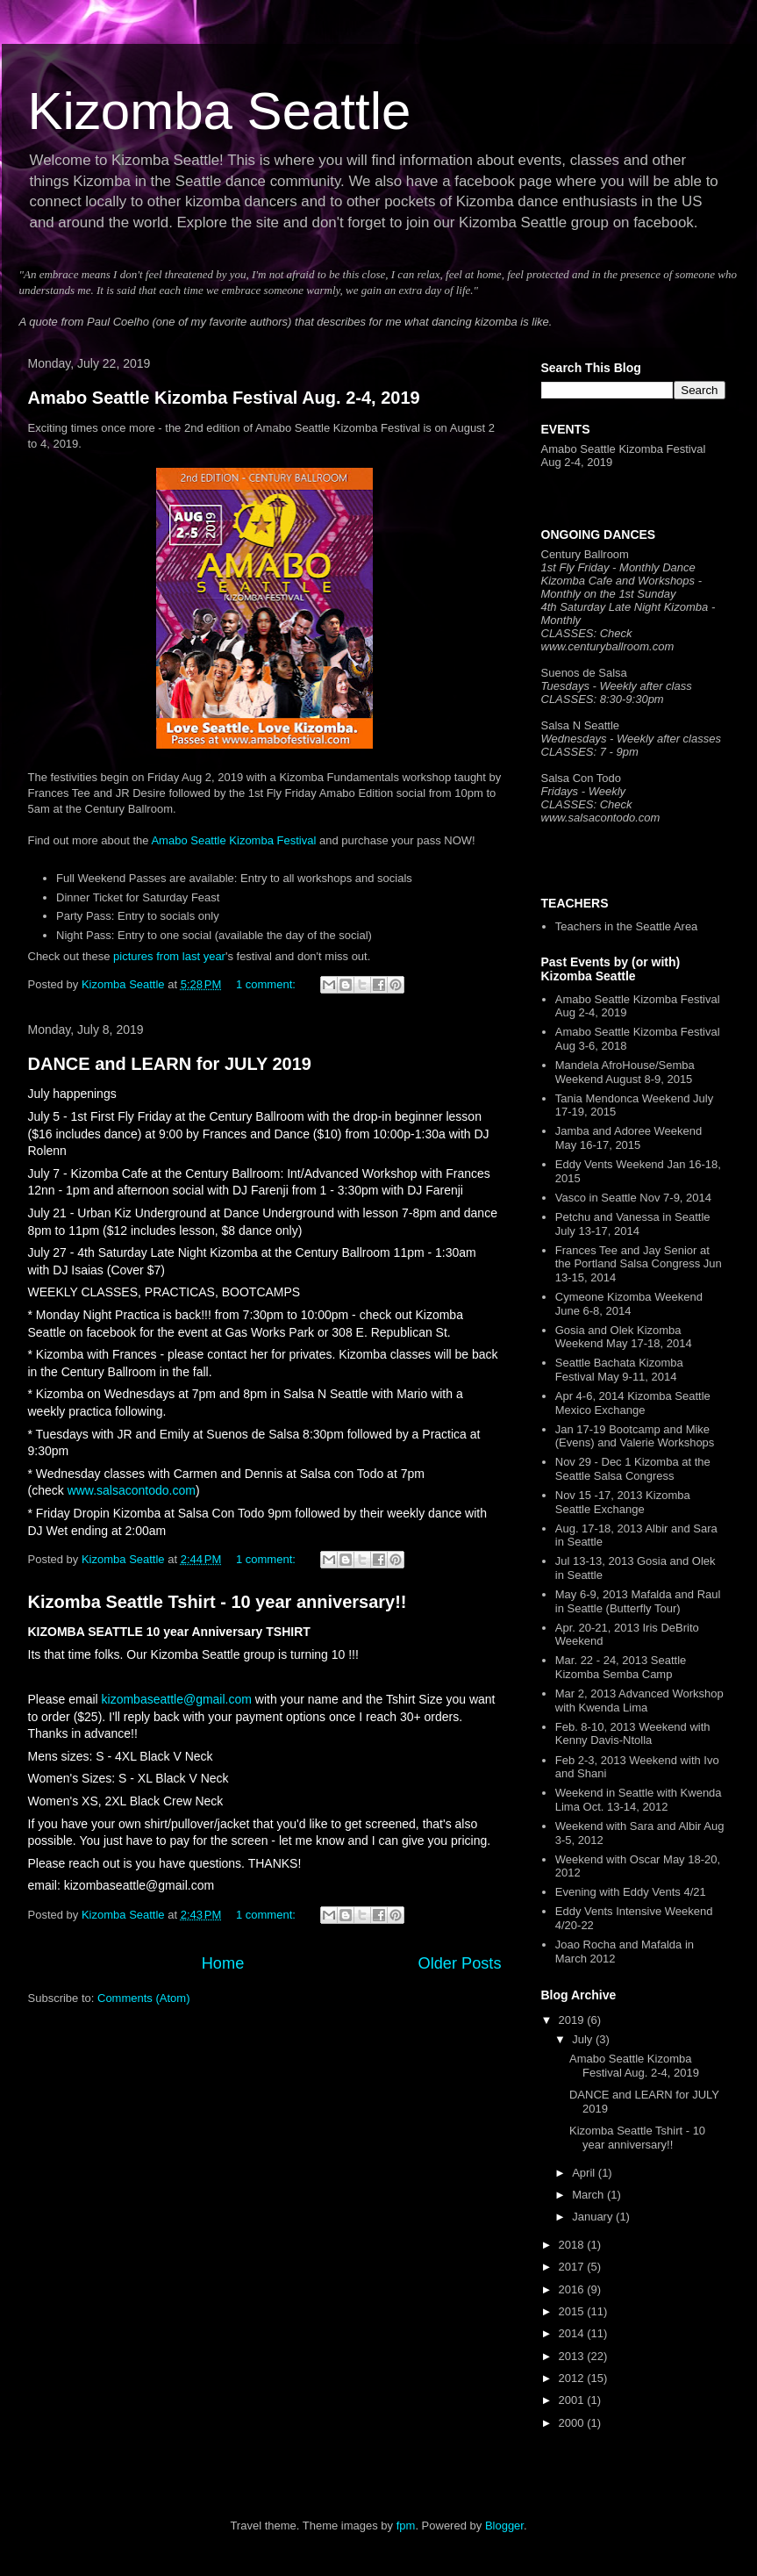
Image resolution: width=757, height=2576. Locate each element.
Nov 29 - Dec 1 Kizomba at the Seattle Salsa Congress (633, 1468)
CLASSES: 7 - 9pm (590, 751)
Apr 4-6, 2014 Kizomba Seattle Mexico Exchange (633, 1403)
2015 (573, 2311)
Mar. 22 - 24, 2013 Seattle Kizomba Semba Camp (621, 1667)
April (585, 2172)
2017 (573, 2266)
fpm (406, 2525)
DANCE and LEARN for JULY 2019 (169, 1063)
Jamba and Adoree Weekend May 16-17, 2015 (628, 1138)
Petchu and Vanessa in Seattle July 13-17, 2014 (633, 1224)
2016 (573, 2289)
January (594, 2216)
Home (223, 1963)
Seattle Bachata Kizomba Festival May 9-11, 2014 (619, 1369)
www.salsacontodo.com (132, 1490)
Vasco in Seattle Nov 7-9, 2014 (633, 1197)
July (584, 2039)
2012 (573, 2378)
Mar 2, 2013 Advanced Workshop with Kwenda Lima (639, 1700)
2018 (573, 2244)
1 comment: (267, 984)
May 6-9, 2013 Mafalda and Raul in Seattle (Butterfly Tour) (638, 1601)
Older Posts (459, 1963)
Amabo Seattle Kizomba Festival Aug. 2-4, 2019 (224, 397)
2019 (573, 2020)
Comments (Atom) (143, 1998)
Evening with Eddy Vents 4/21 (630, 1891)
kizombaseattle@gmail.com (177, 1699)
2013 (573, 2356)
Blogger (504, 2525)
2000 (573, 2422)
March (589, 2194)
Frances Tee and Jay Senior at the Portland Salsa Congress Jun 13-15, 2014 (638, 1264)
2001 (573, 2400)
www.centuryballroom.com (608, 646)
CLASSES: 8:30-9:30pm (602, 699)
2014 (573, 2333)
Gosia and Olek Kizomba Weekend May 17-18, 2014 (623, 1337)
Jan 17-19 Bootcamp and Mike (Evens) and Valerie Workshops (635, 1436)
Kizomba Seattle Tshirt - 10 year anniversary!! (217, 1601)
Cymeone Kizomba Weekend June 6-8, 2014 (629, 1303)
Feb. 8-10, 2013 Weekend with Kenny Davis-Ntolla (633, 1733)
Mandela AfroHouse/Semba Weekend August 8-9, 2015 (625, 1072)
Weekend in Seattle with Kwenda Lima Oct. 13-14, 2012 (638, 1799)
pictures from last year (169, 956)
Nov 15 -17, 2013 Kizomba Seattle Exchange (622, 1502)
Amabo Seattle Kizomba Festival (233, 840)
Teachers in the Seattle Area (626, 926)
